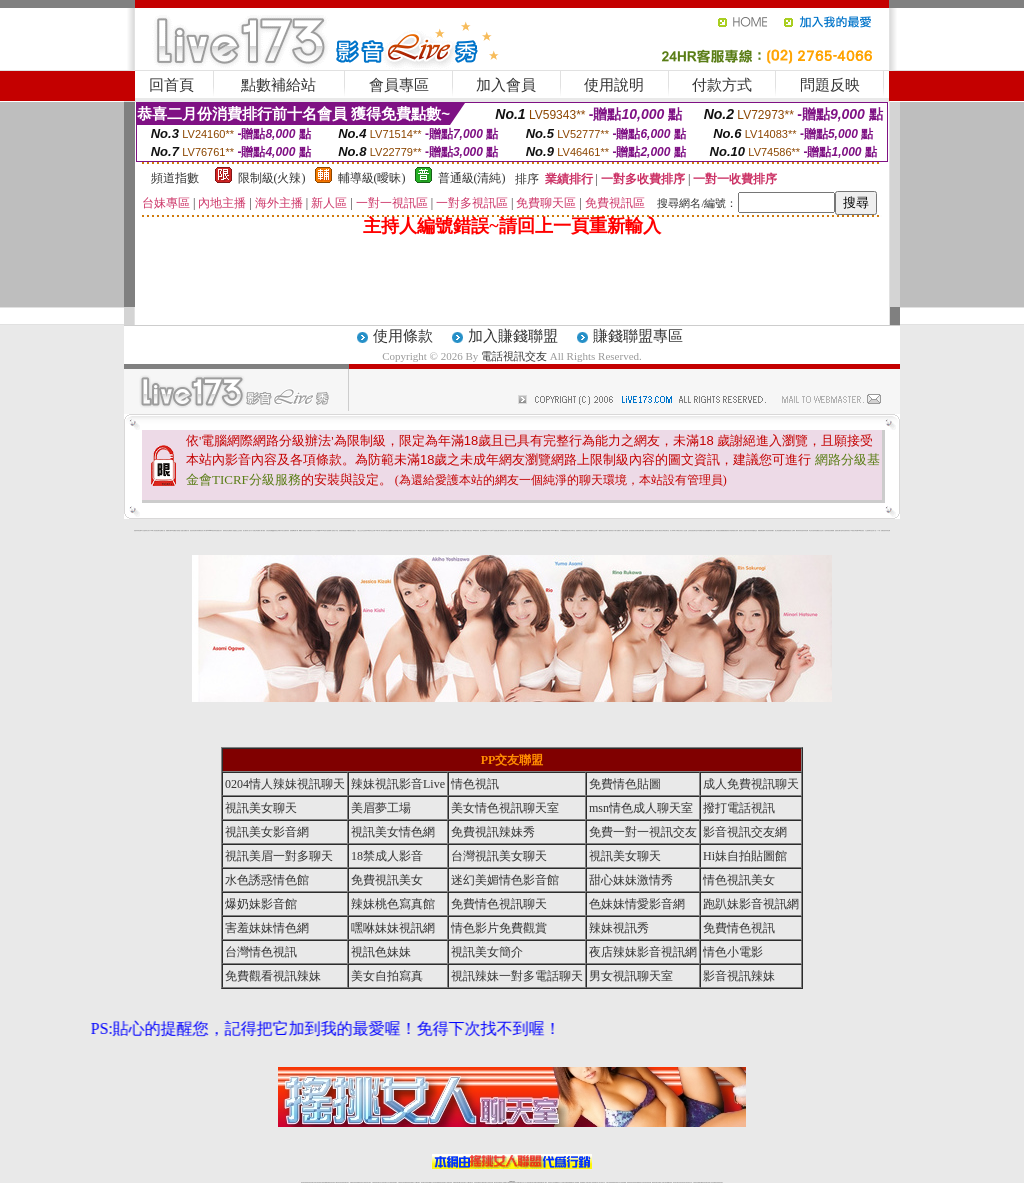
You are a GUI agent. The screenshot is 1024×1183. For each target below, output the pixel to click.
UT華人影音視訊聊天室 (155, 530)
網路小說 (163, 530)
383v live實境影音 (555, 530)
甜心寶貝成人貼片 (247, 530)
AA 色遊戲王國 (495, 530)
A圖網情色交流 (601, 530)
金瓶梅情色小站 (579, 530)
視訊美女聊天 (261, 808)
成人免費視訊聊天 (751, 784)
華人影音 (766, 530)
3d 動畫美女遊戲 (422, 530)
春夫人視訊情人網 (656, 530)
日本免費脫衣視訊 (701, 530)
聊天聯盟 (642, 530)
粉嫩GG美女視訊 (468, 530)
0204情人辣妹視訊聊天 (285, 784)
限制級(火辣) (272, 178)
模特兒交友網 (594, 530)
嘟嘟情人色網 (302, 530)
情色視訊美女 (739, 880)
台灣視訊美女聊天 (499, 856)
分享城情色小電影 (587, 530)
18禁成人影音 (387, 856)
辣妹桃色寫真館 (393, 904)
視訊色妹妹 (381, 952)
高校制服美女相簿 (734, 530)
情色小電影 (733, 952)
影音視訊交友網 (745, 832)
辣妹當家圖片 (771, 530)
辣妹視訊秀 (619, 928)
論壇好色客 (843, 530)
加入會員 (506, 85)
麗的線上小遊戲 (742, 530)
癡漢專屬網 (347, 530)
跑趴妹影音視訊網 (751, 904)
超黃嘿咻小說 (330, 530)
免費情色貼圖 (625, 784)
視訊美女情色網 (393, 832)
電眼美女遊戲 (453, 530)
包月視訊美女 (632, 530)
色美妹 (365, 530)
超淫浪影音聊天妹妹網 (195, 530)
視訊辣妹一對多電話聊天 (517, 976)
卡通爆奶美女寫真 (503, 530)
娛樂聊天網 (168, 530)
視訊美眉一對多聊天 (279, 856)
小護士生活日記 (360, 530)
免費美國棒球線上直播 (710, 530)
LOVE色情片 (323, 530)
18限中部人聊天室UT (381, 530)
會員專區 (399, 85)
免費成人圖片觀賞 (261, 530)
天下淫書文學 (254, 530)
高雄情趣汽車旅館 (398, 530)
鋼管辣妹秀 (798, 530)
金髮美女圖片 (838, 530)
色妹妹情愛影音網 (637, 904)
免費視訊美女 (387, 880)
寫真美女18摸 (849, 530)
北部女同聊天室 (571, 530)
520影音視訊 (861, 530)
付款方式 (722, 85)
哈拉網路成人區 (230, 530)
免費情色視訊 (739, 928)
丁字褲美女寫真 (678, 530)
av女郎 (489, 530)
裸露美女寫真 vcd (413, 530)
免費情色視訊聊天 (499, 904)
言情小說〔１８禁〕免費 (877, 530)
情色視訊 (475, 784)
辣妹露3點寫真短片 (609, 530)
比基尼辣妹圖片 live (309, 530)
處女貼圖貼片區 (185, 530)
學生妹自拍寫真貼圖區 (814, 530)
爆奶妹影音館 (261, 904)
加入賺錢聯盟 (513, 336)
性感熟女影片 (219, 530)
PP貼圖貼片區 (174, 530)
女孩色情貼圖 (269, 530)
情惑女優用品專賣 (528, 530)
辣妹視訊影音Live (398, 784)
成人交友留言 (446, 530)
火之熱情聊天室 (868, 530)
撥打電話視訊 (739, 808)
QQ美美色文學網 (276, 530)
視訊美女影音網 (267, 832)
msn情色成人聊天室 (641, 808)
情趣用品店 (754, 530)
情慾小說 (180, 530)
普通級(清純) (472, 178)
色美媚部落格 (342, 530)
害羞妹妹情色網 (137, 530)
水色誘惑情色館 (267, 880)
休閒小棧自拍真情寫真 (431, 530)
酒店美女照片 (406, 530)
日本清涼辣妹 (749, 530)
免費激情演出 (727, 530)
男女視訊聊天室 (631, 976)
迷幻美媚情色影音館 (505, 880)
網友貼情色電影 (648, 530)
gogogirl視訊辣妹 (211, 530)
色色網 (533, 530)
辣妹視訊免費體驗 (720, 530)
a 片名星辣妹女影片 (145, 530)
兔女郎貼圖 (855, 530)
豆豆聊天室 (637, 530)
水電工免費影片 (617, 530)
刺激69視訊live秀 (546, 530)
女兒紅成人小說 (822, 530)
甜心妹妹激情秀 (631, 880)
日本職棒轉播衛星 (564, 530)
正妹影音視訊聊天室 (692, 530)
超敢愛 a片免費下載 (294, 530)
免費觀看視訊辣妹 (273, 976)
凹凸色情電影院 (784, 530)
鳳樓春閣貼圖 (761, 530)
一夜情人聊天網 (624, 530)
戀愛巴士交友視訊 (238, 530)
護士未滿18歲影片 (484, 530)
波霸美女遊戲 (538, 530)
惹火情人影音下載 (512, 530)
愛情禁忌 (225, 530)
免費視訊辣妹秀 (493, 832)
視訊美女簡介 (487, 952)
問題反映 (830, 85)
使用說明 (614, 85)
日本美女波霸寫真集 (284, 530)
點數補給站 (278, 85)
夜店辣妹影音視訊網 (643, 952)
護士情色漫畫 (778, 530)
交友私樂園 (317, 530)
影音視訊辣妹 (739, 976)
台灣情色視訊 (261, 952)
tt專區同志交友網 (371, 530)
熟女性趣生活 (353, 530)
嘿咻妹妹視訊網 (393, 928)
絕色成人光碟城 (791, 530)
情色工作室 (335, 530)
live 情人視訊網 (519, 530)
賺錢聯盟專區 (638, 336)
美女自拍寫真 (387, 976)
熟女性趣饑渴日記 (390, 530)
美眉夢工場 (381, 808)
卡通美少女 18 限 (460, 530)
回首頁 (171, 85)
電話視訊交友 (514, 356)
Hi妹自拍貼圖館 (745, 856)
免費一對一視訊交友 (643, 832)
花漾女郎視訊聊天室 (664, 530)
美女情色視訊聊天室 (505, 808)
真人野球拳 (672, 530)
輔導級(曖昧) (372, 178)
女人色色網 (684, 530)
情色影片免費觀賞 (499, 928)
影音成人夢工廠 (203, 530)
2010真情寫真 (476, 530)
